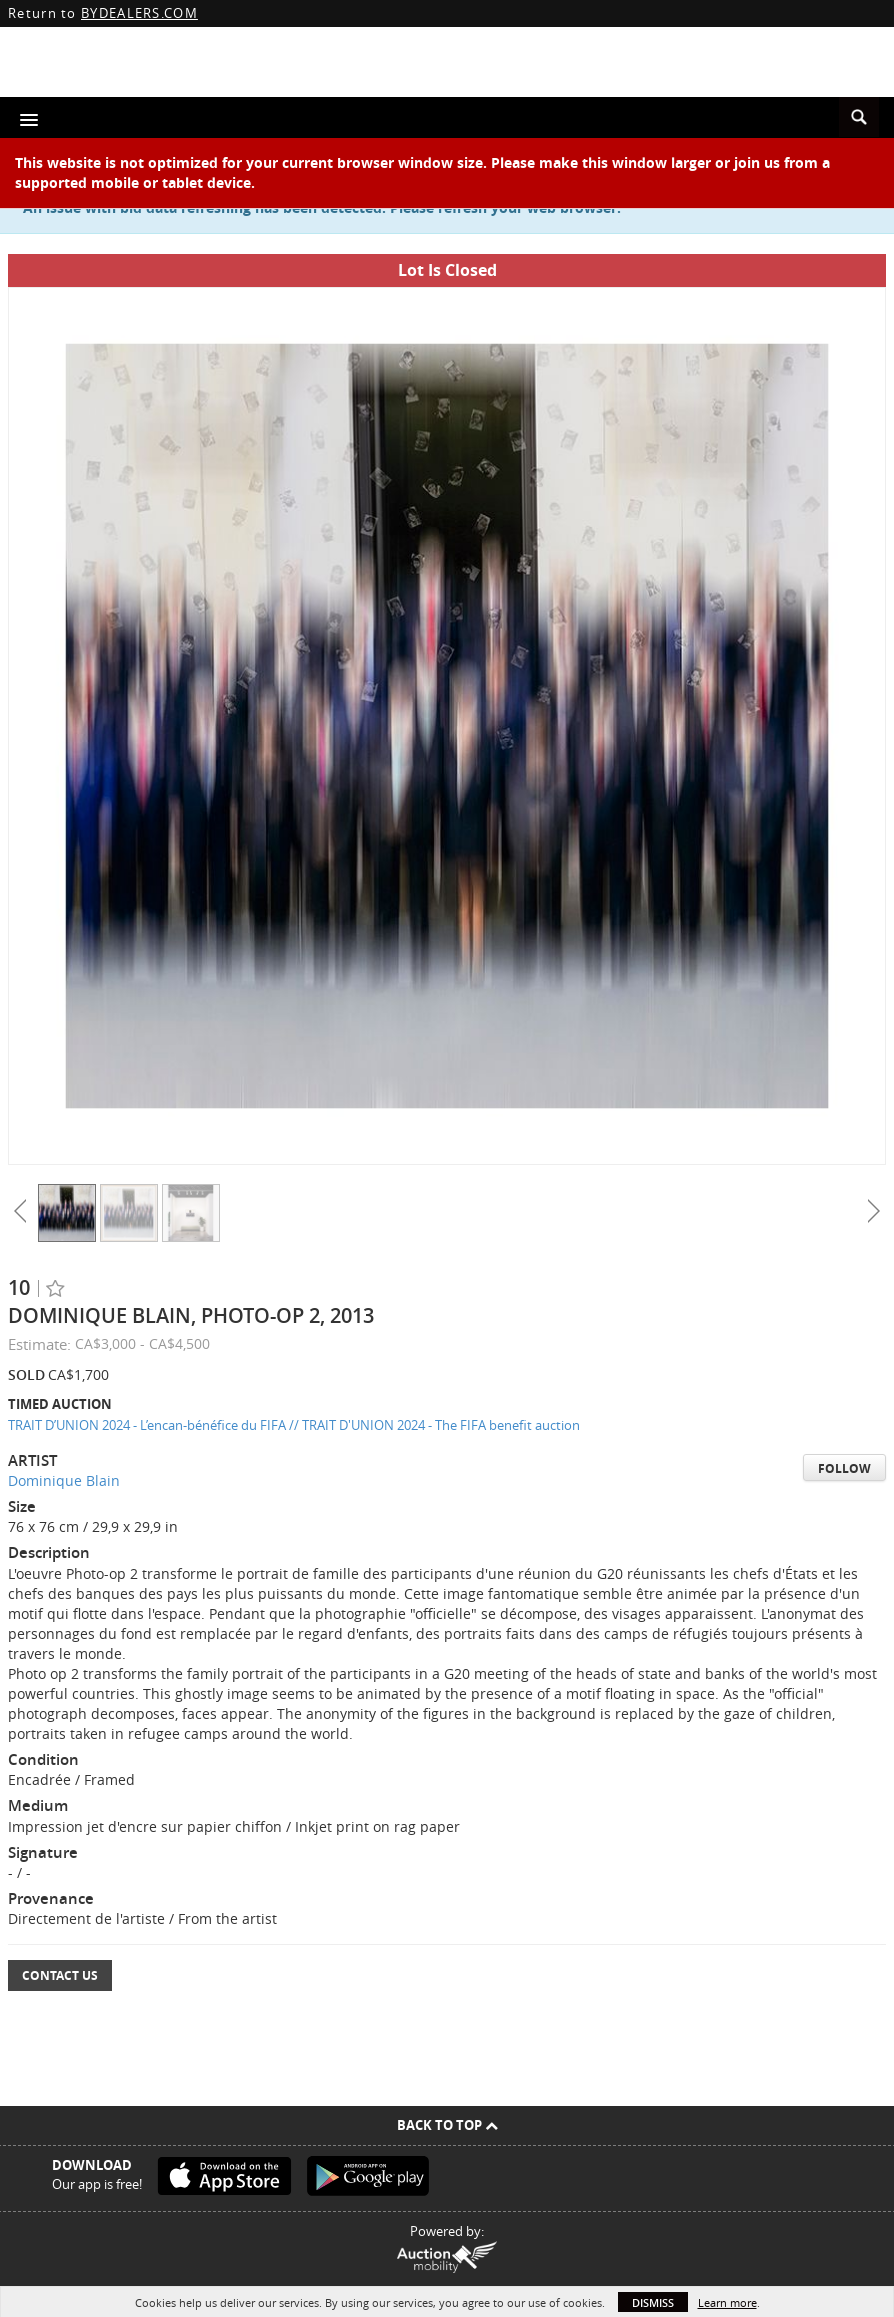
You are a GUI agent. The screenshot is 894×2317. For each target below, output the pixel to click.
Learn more (727, 2302)
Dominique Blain (64, 1480)
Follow (844, 1468)
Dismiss (653, 2302)
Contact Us (60, 1975)
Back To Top (447, 2125)
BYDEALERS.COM (139, 13)
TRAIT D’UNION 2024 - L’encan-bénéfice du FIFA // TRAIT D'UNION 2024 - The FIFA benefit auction (294, 1425)
